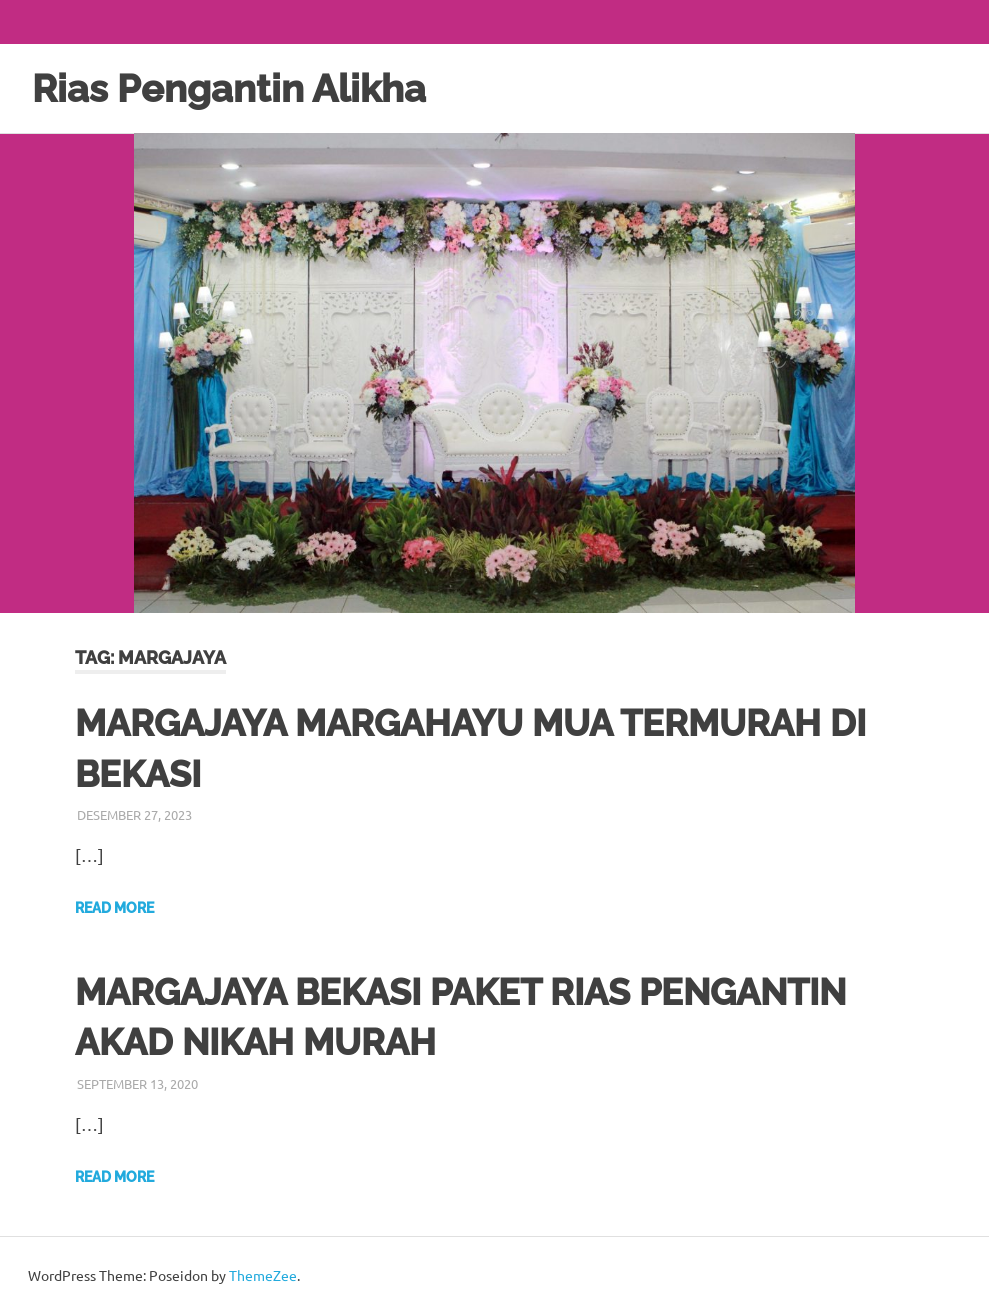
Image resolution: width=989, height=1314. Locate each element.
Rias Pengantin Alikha (229, 88)
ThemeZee (263, 1275)
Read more (114, 908)
